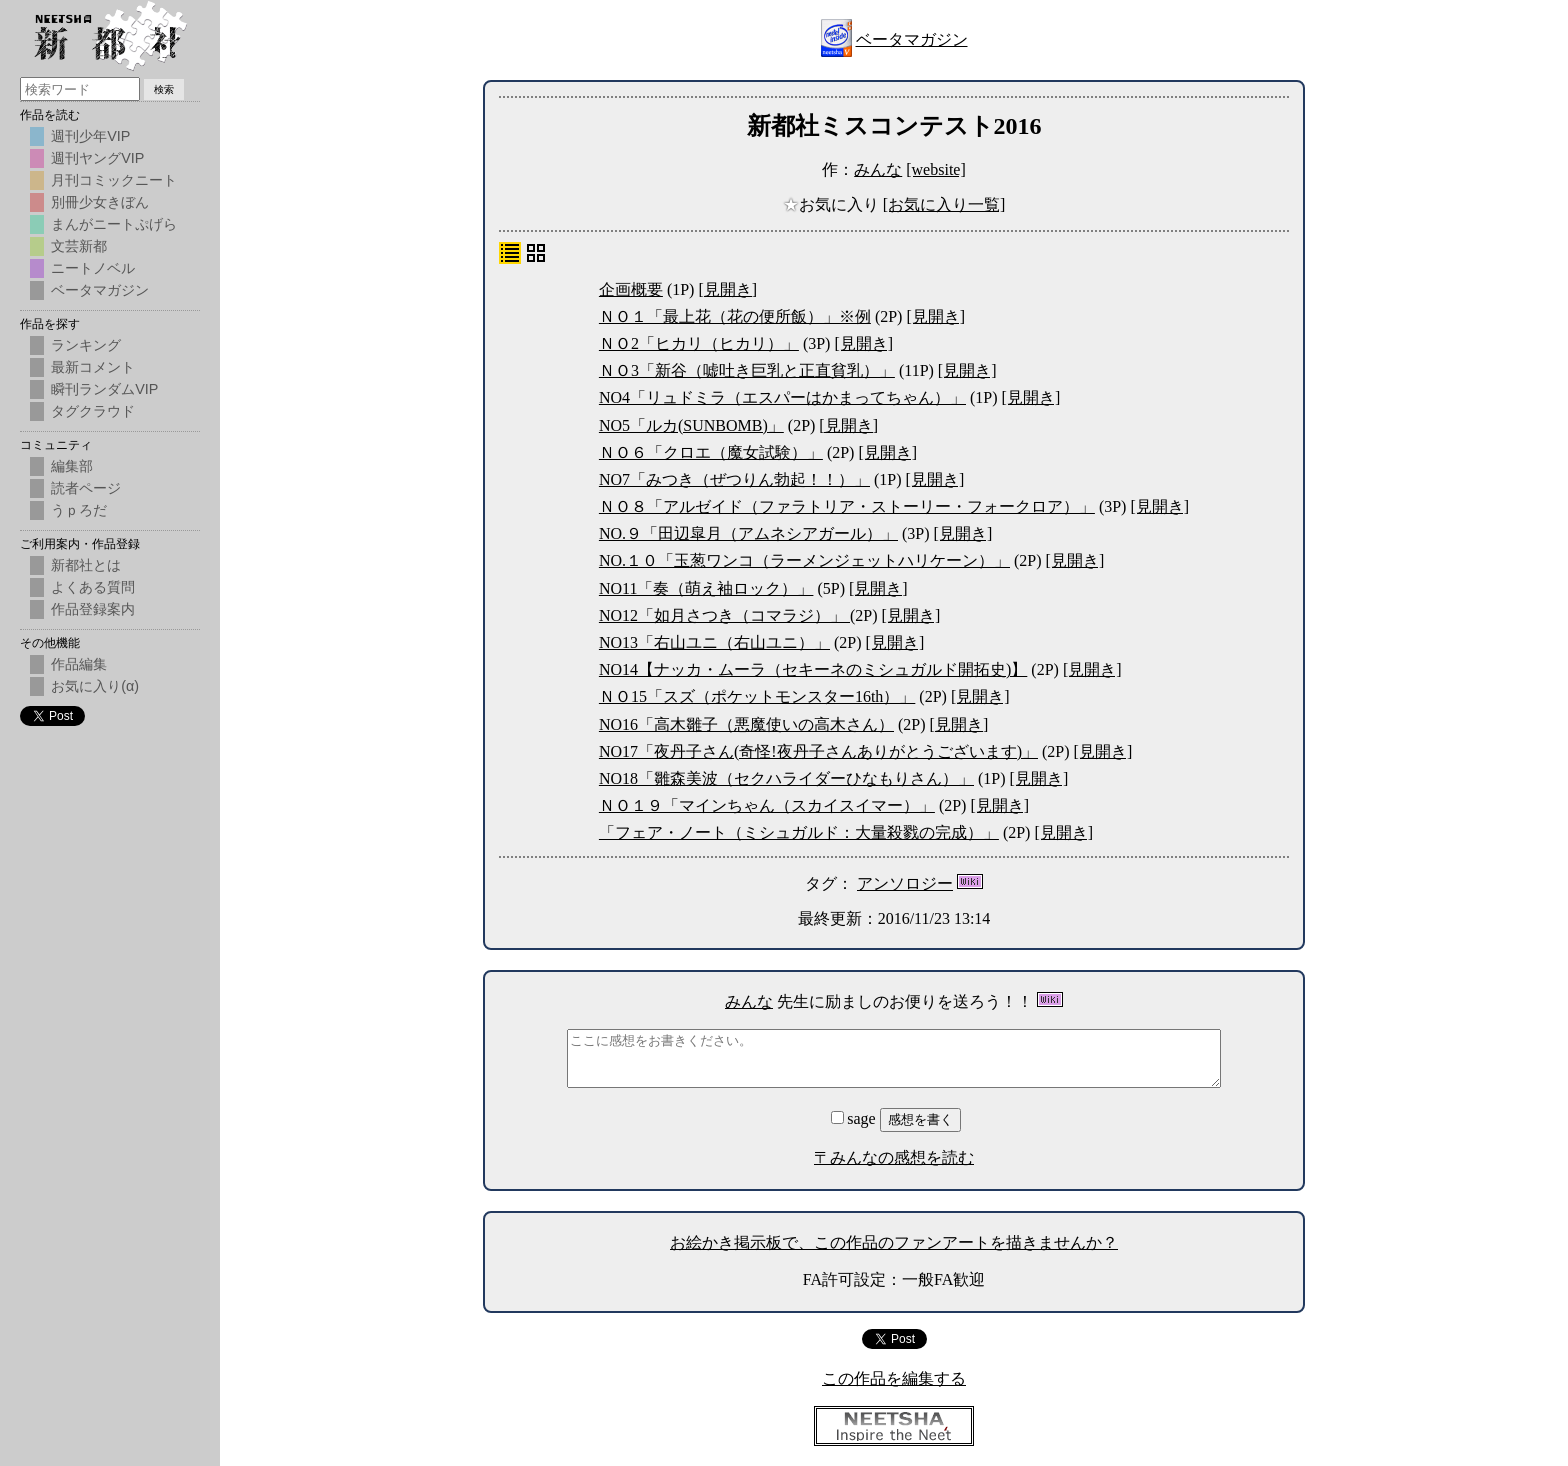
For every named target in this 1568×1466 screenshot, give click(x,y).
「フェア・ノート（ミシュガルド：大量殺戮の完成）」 (799, 832)
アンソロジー (905, 883)
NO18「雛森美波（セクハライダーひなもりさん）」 (786, 778)
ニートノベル (93, 268)
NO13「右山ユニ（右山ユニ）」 (714, 642)
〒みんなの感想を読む (894, 1157)
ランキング (86, 345)
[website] (936, 169)
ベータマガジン (912, 39)
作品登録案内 (93, 609)
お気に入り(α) (95, 686)
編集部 (72, 466)
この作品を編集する (894, 1378)
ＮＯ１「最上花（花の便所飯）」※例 (735, 316)
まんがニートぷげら (114, 224)
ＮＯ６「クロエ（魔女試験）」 (711, 452)
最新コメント (93, 367)
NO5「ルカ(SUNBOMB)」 (691, 425)
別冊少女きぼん (100, 202)
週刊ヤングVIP (97, 158)
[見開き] (727, 289)
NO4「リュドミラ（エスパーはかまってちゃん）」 (782, 397)
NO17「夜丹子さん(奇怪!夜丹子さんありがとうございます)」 (818, 751)
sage (855, 1118)
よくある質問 (93, 587)
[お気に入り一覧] (944, 204)
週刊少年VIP (90, 136)
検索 (164, 89)
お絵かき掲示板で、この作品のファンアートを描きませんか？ (894, 1242)
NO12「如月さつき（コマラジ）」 (724, 615)
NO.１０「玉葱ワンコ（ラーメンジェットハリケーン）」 (804, 560)
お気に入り (833, 204)
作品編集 (79, 664)
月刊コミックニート (114, 180)
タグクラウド (93, 411)
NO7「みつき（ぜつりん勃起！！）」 (734, 479)
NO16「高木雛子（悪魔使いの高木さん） (746, 724)
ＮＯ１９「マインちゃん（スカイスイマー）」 (767, 805)
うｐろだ (79, 510)
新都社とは (86, 565)
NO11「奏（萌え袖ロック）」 (706, 588)
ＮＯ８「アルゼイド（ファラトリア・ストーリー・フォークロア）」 (847, 506)
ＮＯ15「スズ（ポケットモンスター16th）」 (757, 696)
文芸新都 (79, 246)
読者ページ (86, 488)
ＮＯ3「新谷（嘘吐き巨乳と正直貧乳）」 (747, 370)
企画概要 (631, 289)
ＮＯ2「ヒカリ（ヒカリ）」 (699, 343)
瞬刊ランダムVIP (104, 389)
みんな (878, 169)
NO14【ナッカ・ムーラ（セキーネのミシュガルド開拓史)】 (813, 669)
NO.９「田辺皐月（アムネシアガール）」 (748, 533)
